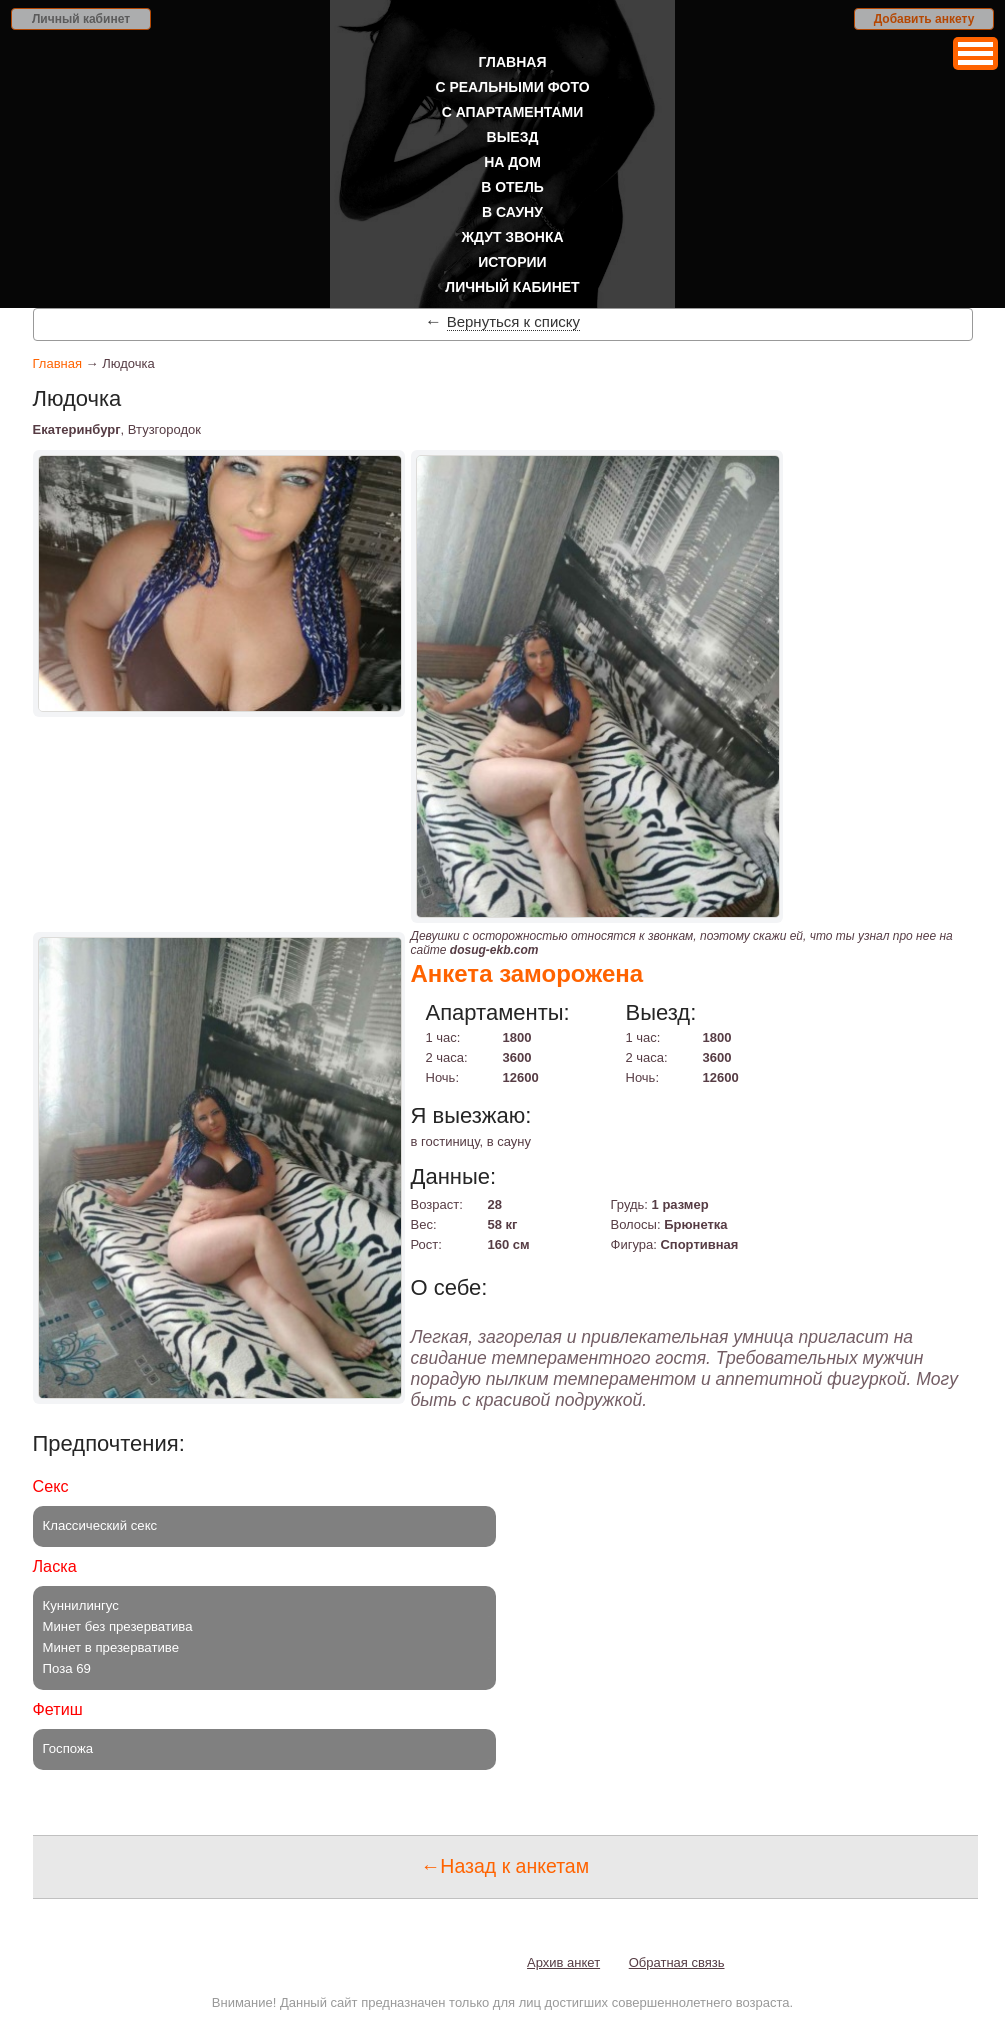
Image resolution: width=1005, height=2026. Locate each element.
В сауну (512, 212)
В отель (512, 187)
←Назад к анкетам (505, 1866)
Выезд (513, 137)
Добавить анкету (924, 19)
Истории (512, 262)
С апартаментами (513, 112)
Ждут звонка (512, 237)
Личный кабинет (81, 19)
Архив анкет (563, 1962)
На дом (512, 162)
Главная (513, 62)
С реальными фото (512, 87)
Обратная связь (677, 1962)
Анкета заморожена (527, 973)
